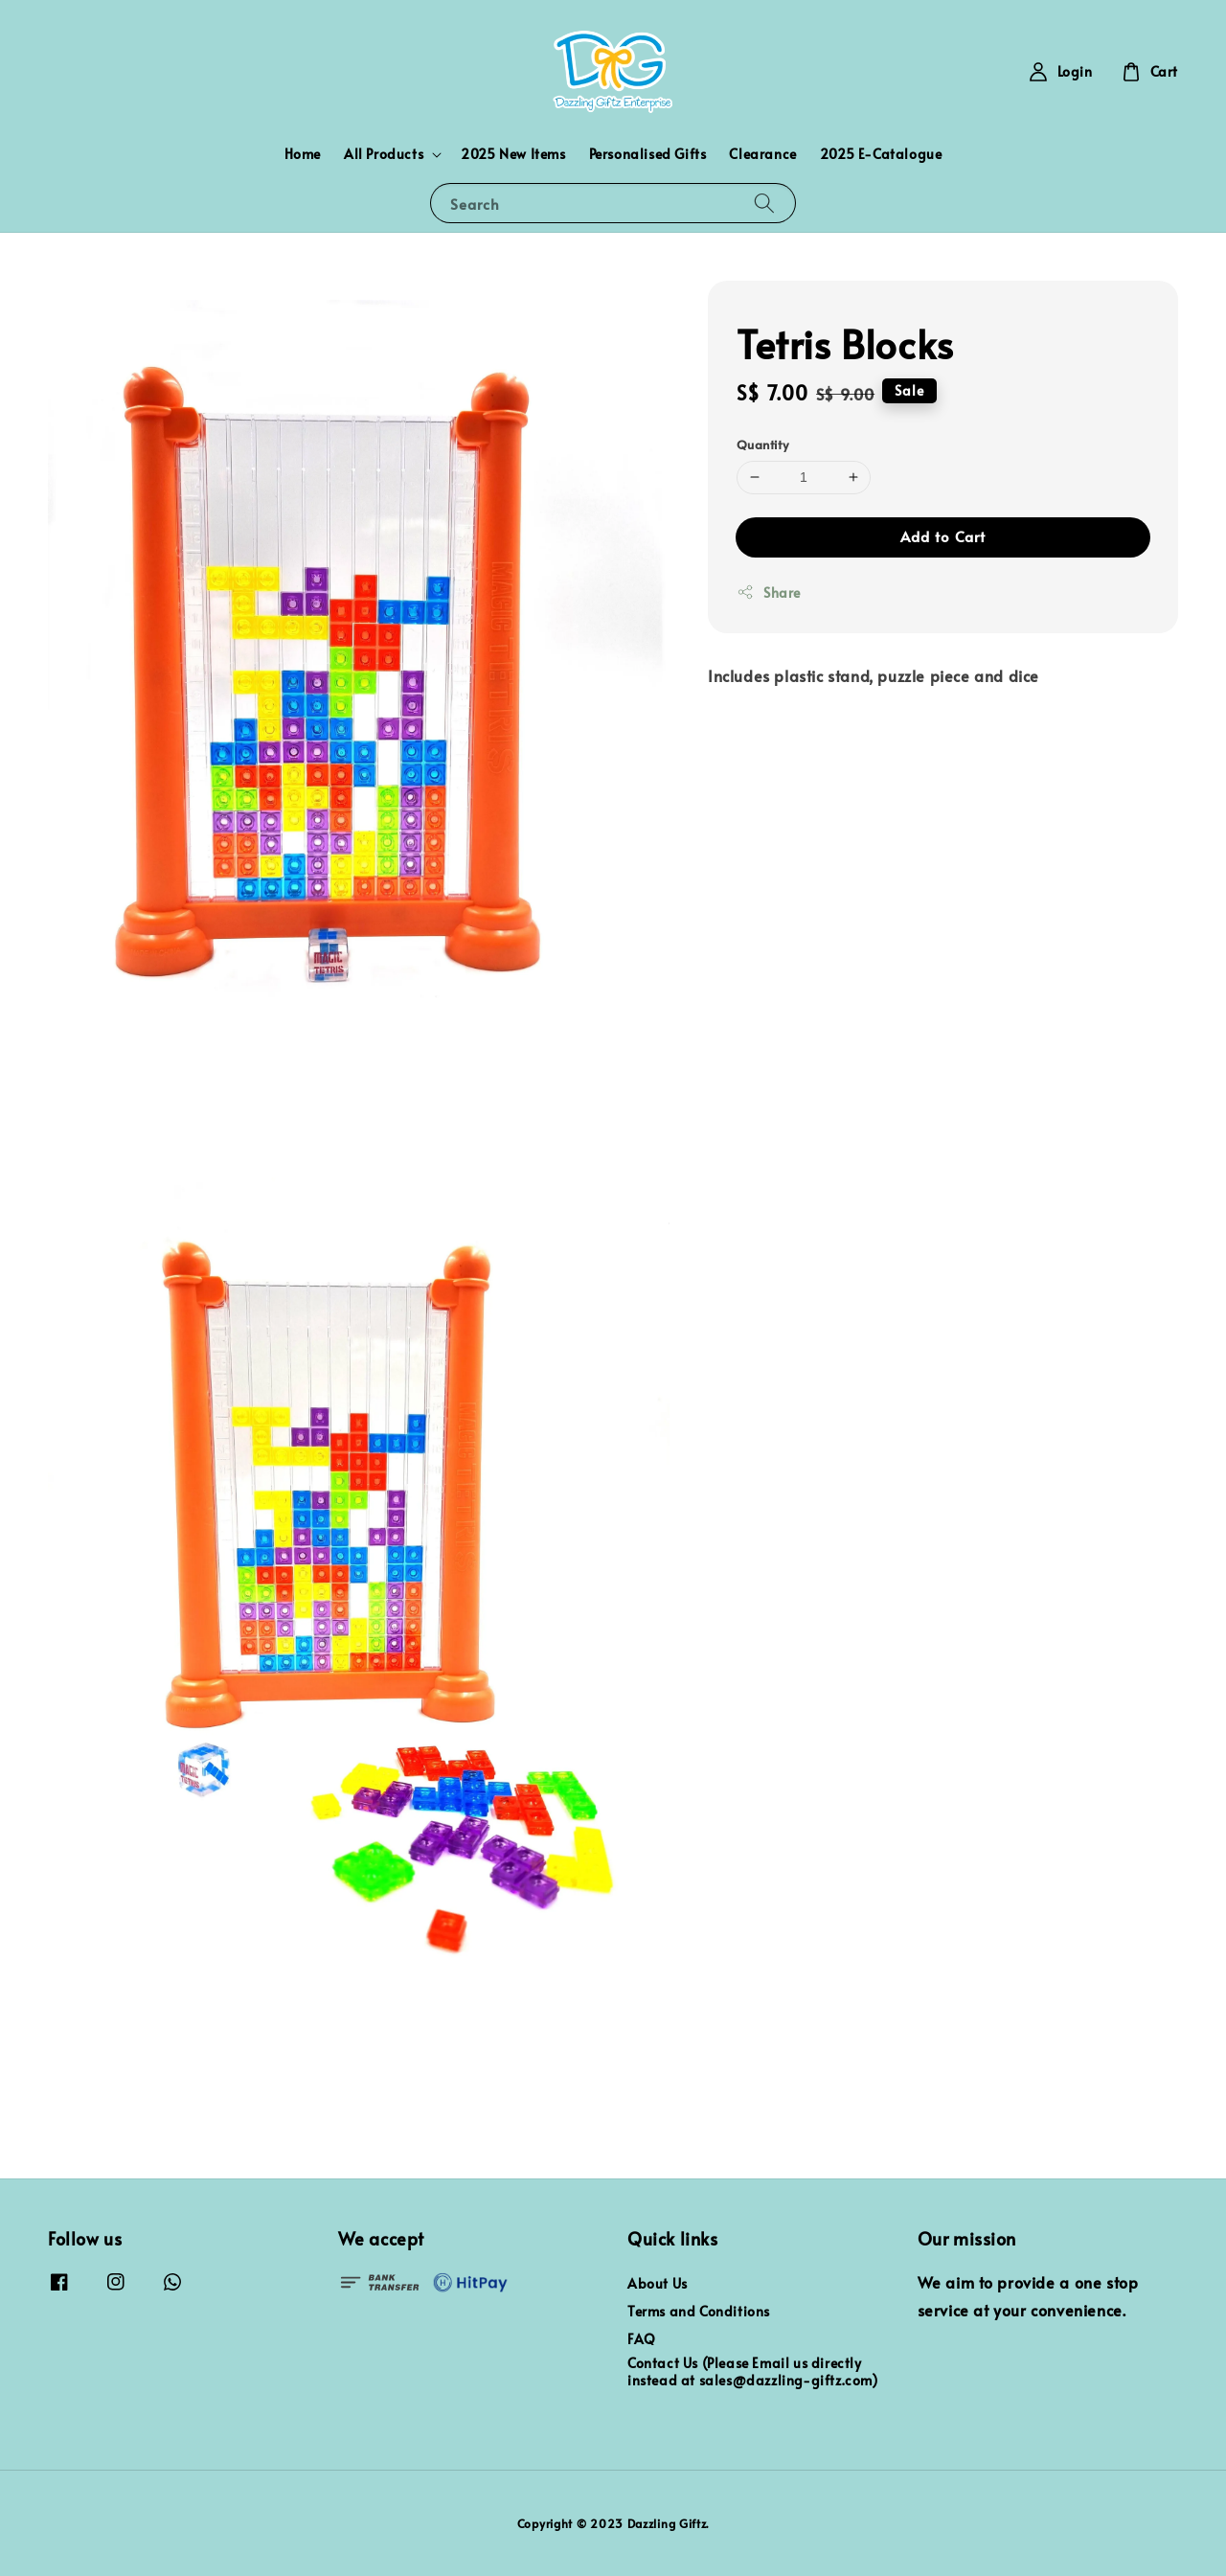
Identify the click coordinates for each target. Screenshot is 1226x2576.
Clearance (762, 154)
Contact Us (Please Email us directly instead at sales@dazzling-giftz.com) (752, 2371)
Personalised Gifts (648, 154)
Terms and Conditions (698, 2311)
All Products (383, 154)
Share (769, 592)
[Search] (764, 202)
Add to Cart (943, 536)
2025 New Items (513, 154)
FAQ (641, 2339)
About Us (657, 2283)
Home (302, 154)
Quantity (762, 444)
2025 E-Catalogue (881, 154)
